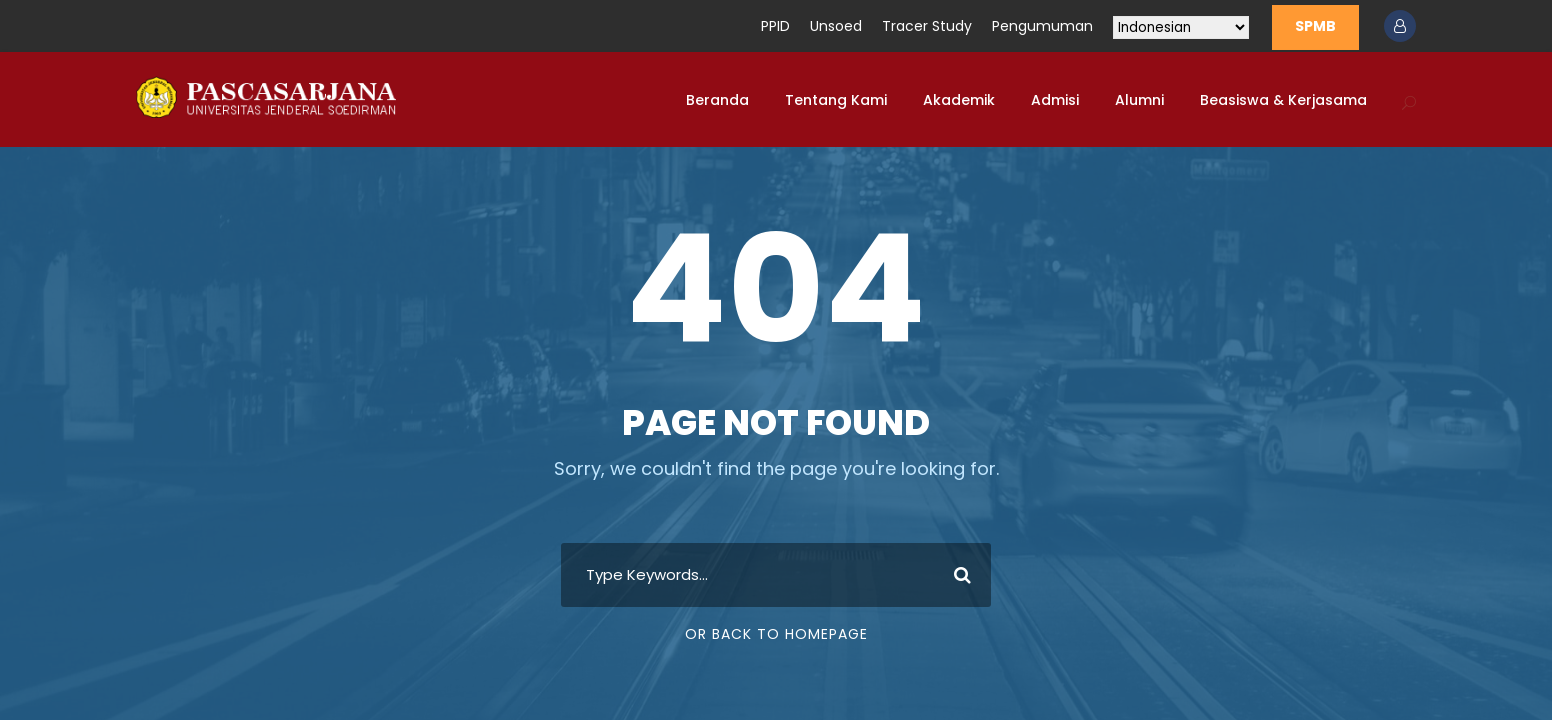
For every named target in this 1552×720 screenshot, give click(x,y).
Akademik (959, 100)
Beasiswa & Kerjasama (1283, 100)
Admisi (1055, 100)
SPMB (1315, 26)
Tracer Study (927, 26)
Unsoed (836, 26)
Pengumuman (1042, 26)
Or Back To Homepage (776, 634)
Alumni (1139, 100)
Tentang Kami (836, 100)
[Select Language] (1181, 27)
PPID (775, 26)
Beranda (717, 100)
